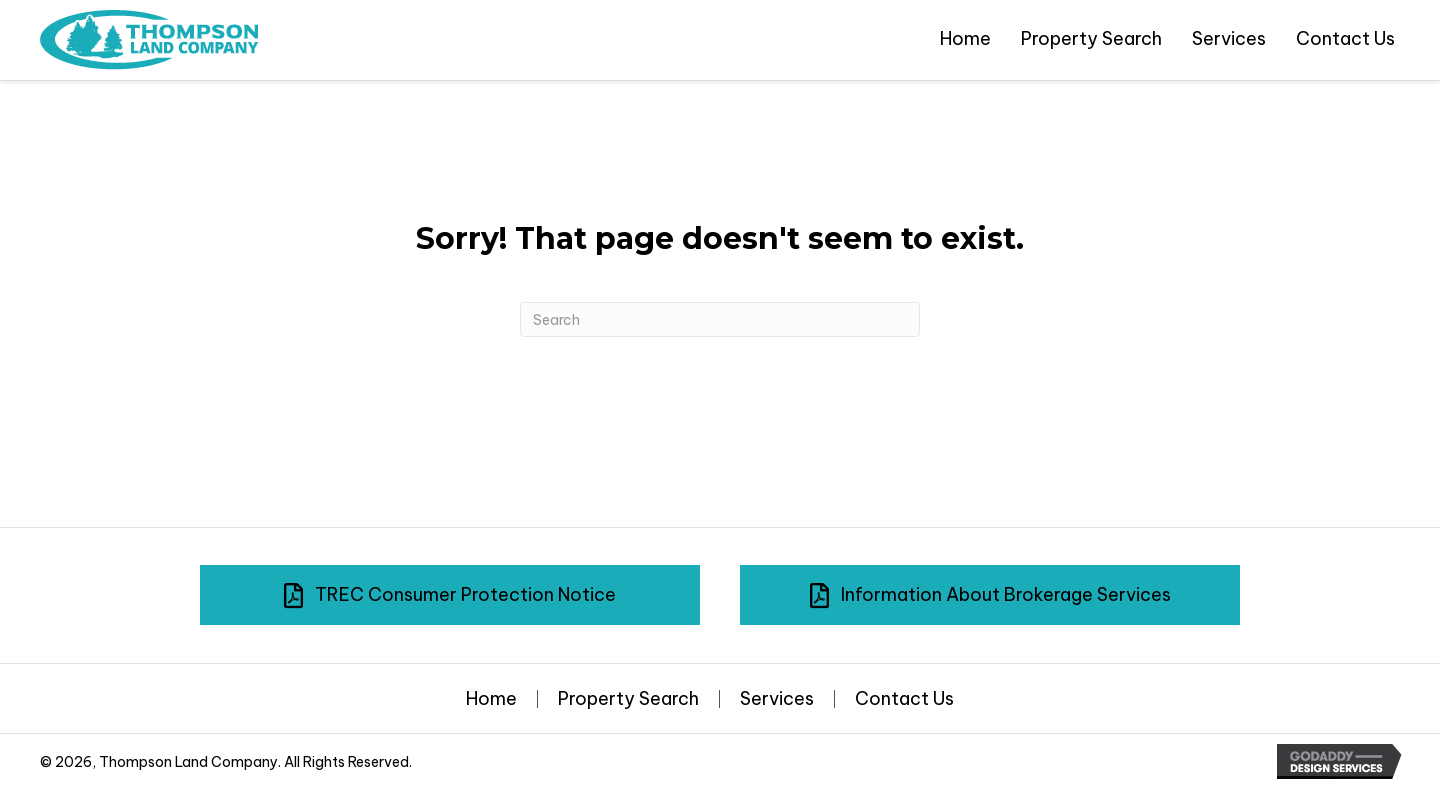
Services (777, 699)
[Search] (720, 319)
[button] (450, 595)
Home (491, 699)
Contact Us (904, 699)
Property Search (628, 699)
